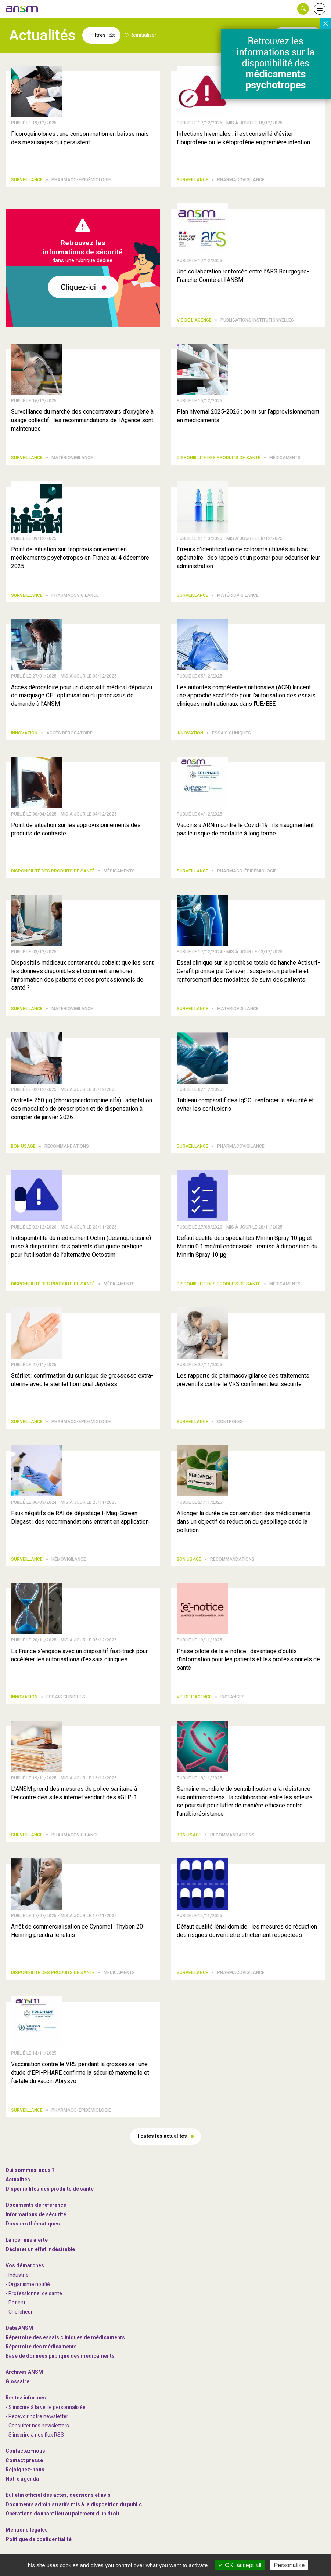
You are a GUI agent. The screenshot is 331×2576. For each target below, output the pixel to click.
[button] (303, 9)
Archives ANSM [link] (24, 2372)
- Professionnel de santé (34, 2293)
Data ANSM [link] (19, 2328)
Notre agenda (22, 2479)
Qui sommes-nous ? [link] (30, 2170)
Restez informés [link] (26, 2398)
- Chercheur (19, 2312)
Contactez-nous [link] (25, 2451)
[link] (22, 9)
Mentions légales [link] (27, 2530)
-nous (25, 2469)
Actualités (18, 2180)
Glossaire (17, 2381)
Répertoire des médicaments (41, 2347)
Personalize (289, 2565)
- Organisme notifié (28, 2284)
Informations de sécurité (36, 2214)
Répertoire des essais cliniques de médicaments (65, 2337)
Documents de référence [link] (36, 2205)
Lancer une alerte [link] (27, 2240)
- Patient (15, 2302)
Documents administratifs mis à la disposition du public (74, 2504)
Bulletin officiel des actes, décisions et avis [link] (58, 2495)
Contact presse (24, 2460)
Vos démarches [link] (25, 2265)
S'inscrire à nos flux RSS (36, 2435)
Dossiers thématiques (33, 2224)
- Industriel (18, 2275)
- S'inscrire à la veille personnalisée (46, 2407)
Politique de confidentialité (39, 2539)
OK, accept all (239, 2565)
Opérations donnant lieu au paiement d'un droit (62, 2514)
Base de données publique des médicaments (60, 2356)
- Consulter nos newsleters (37, 2425)
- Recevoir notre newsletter (37, 2416)
